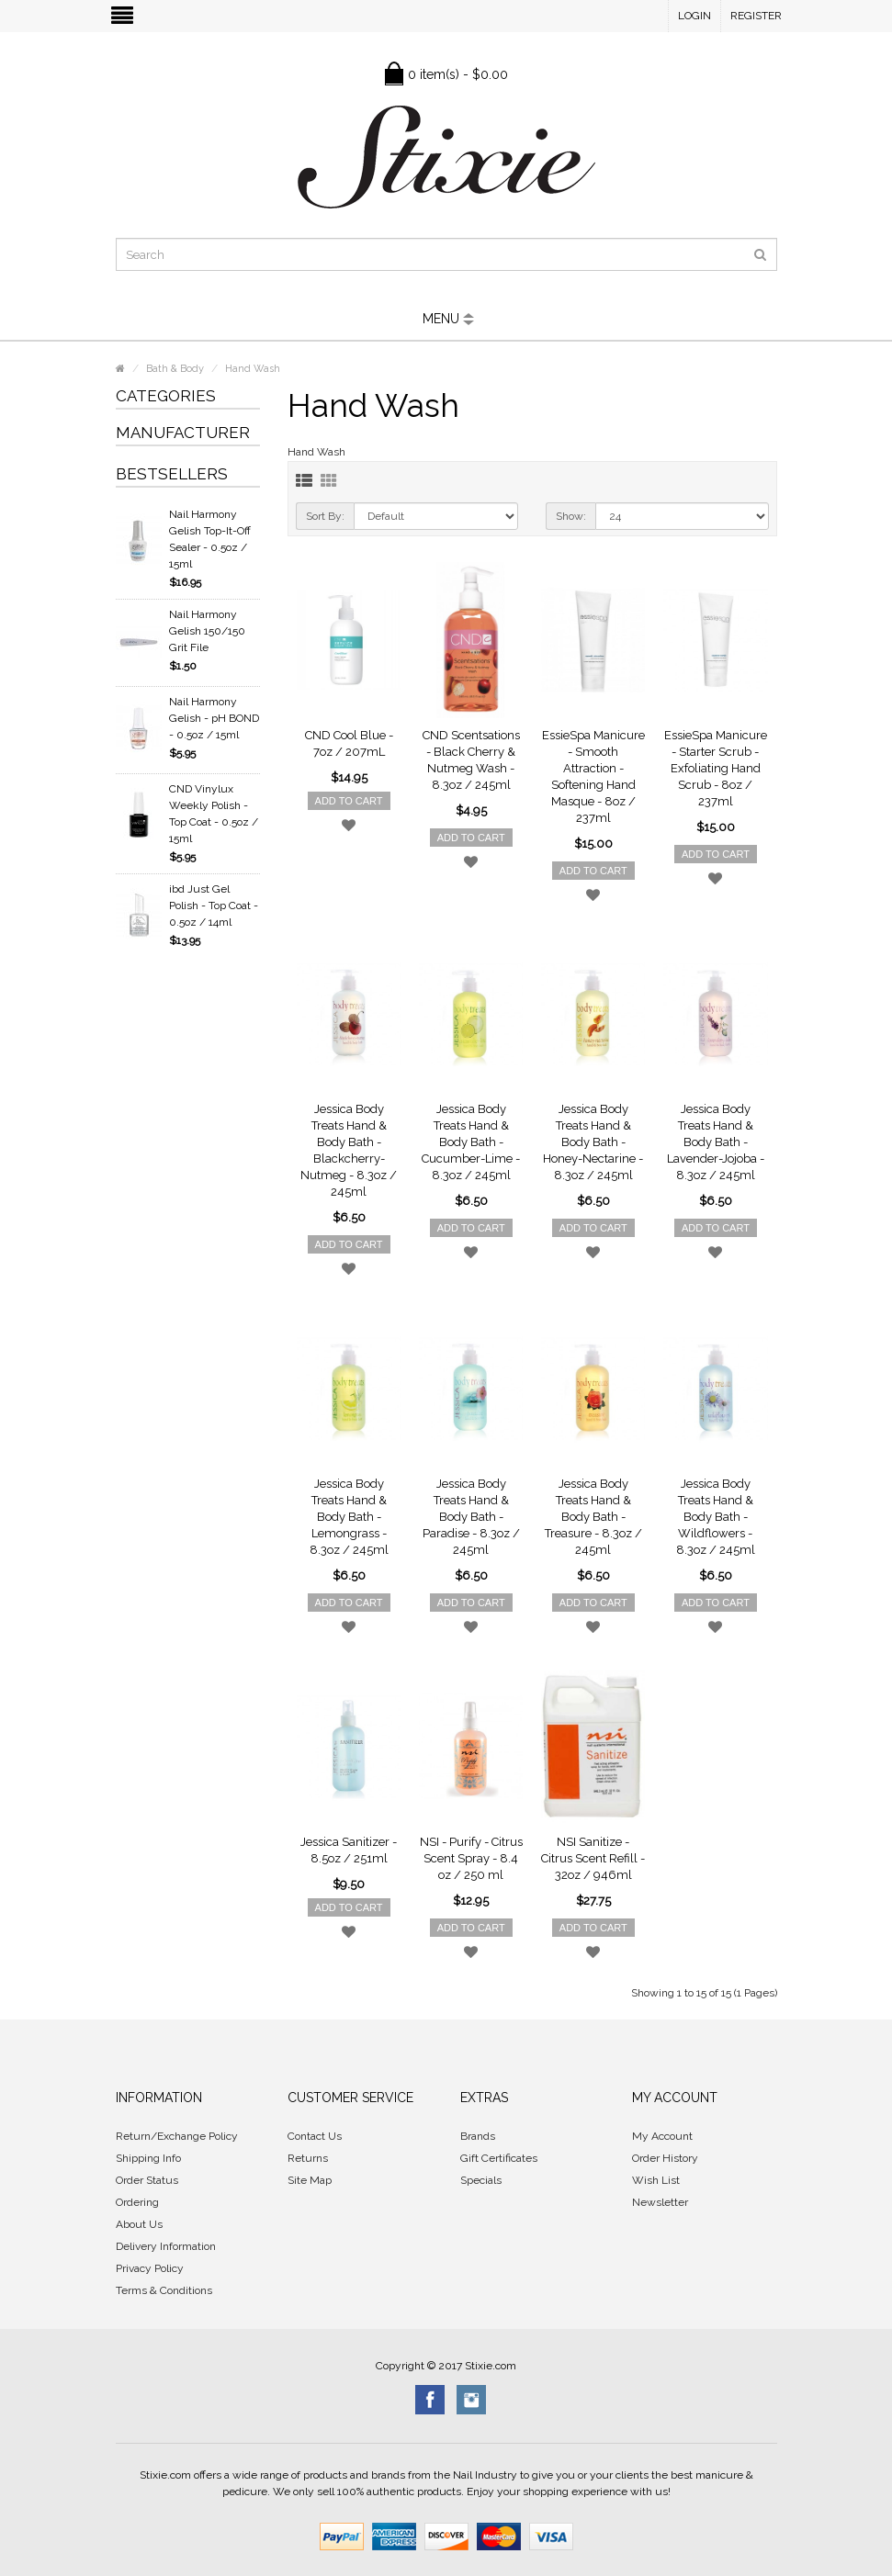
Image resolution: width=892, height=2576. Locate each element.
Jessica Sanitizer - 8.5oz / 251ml (348, 1850)
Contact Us (315, 2136)
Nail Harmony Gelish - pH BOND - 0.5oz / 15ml (214, 718)
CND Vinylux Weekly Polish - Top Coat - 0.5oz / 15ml (213, 813)
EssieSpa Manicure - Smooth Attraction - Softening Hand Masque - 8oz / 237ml (593, 776)
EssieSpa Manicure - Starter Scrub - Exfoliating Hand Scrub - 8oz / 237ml (715, 768)
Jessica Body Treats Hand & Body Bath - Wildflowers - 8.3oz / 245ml (715, 1517)
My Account (662, 2136)
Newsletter (660, 2202)
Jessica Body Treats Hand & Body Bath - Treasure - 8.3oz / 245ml (593, 1517)
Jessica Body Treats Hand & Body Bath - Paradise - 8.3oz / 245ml (471, 1517)
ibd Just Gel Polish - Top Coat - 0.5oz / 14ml (213, 905)
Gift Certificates (498, 2158)
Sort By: (325, 516)
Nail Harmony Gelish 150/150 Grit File (207, 631)
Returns (308, 2158)
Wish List (656, 2180)
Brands (477, 2136)
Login (694, 15)
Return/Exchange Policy (177, 2136)
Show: (571, 516)
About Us (139, 2224)
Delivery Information (166, 2246)
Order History (665, 2158)
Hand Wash (252, 369)
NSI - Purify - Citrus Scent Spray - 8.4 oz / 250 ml (471, 1858)
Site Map (310, 2180)
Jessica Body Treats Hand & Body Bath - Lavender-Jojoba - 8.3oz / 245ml (715, 1142)
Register (756, 15)
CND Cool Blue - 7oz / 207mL (349, 743)
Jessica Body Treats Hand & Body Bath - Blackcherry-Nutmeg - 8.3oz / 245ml (348, 1150)
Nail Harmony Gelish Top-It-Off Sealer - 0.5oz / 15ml (210, 539)
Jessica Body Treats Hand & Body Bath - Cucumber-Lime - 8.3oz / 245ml (471, 1142)
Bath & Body (175, 369)
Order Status (147, 2180)
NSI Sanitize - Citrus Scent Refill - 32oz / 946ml (593, 1858)
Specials (481, 2180)
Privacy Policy (150, 2268)
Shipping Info (148, 2158)
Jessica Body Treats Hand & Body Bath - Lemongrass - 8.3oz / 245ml (349, 1517)
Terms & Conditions (164, 2290)
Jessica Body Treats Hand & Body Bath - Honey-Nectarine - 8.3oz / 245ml (593, 1142)
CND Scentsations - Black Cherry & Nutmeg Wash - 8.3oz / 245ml (471, 760)
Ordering (137, 2202)
